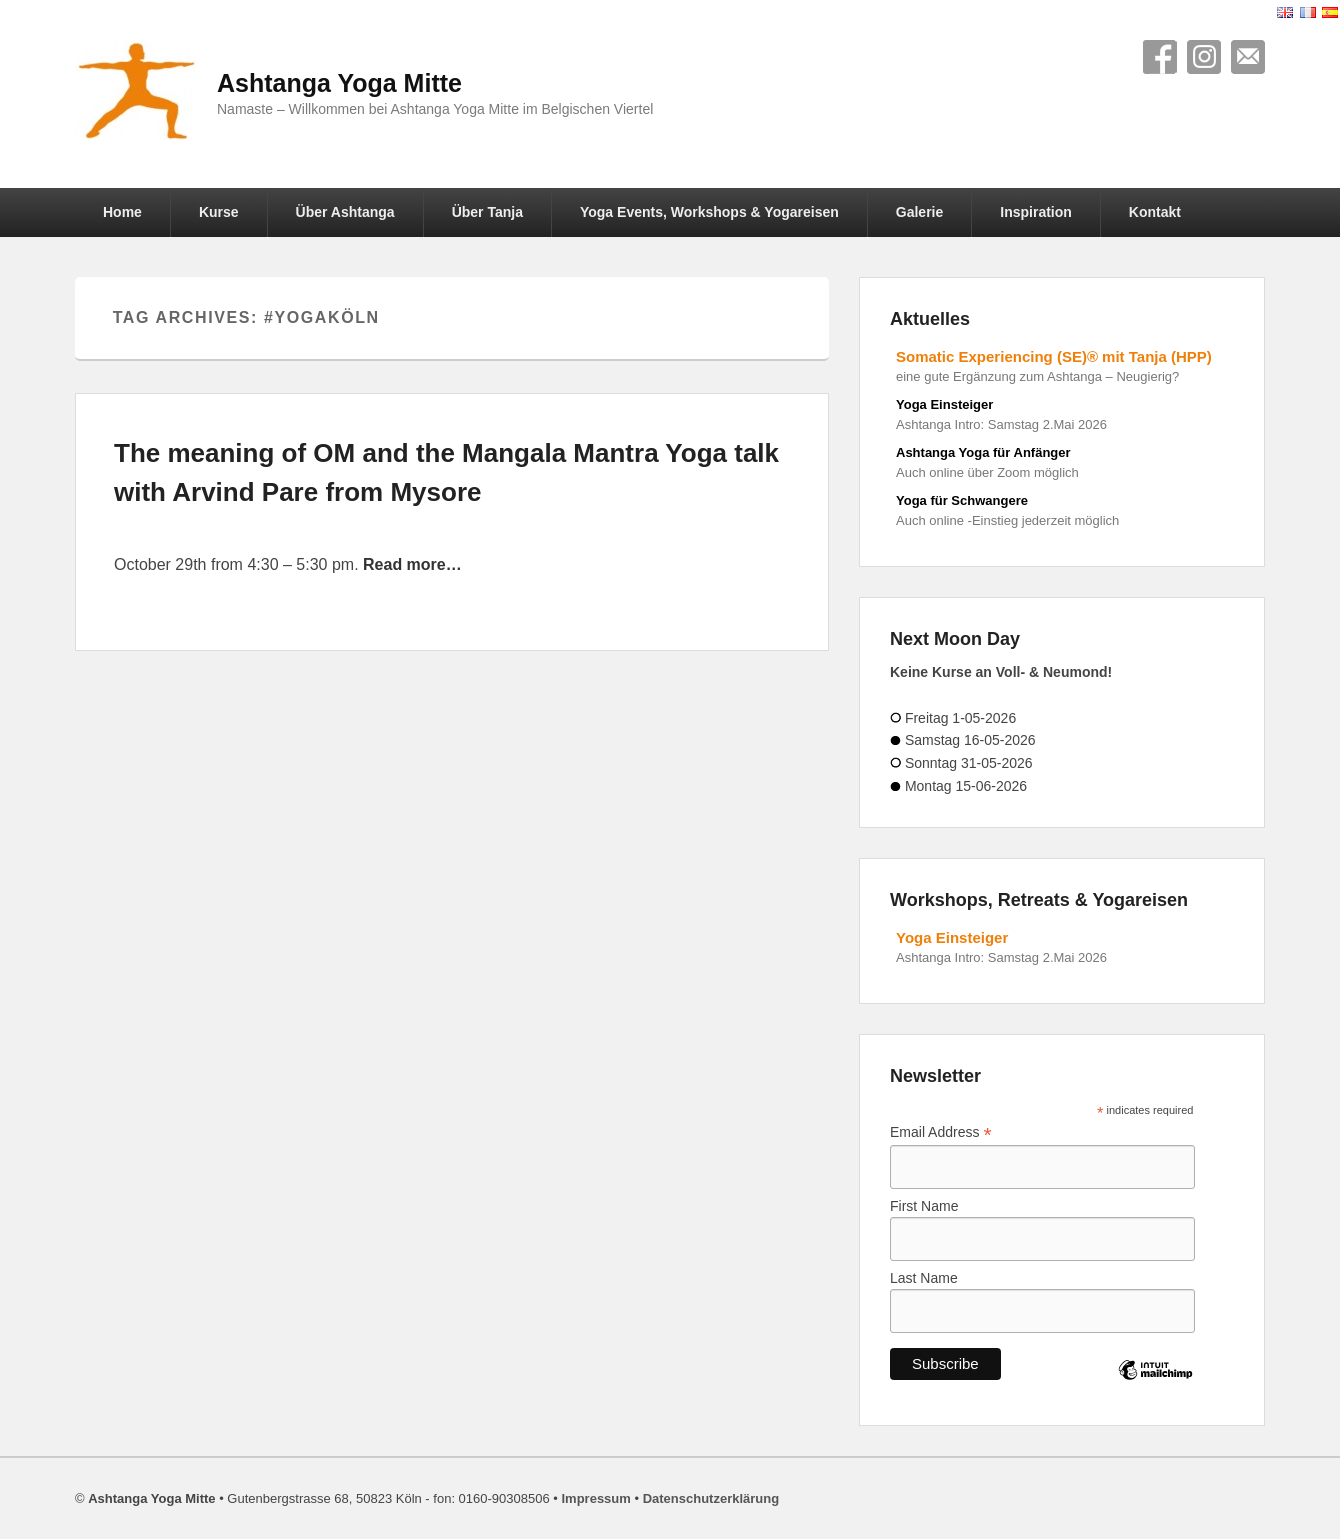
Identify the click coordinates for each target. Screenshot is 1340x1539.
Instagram (1204, 57)
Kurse (219, 212)
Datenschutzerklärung (711, 1498)
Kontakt (1155, 212)
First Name (924, 1206)
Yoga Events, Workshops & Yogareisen (709, 212)
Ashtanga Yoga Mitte (339, 83)
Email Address (941, 1132)
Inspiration (1036, 212)
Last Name (924, 1278)
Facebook (1160, 57)
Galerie (919, 212)
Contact (1248, 57)
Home (122, 212)
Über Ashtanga (345, 212)
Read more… (412, 564)
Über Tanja (487, 212)
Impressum (595, 1498)
